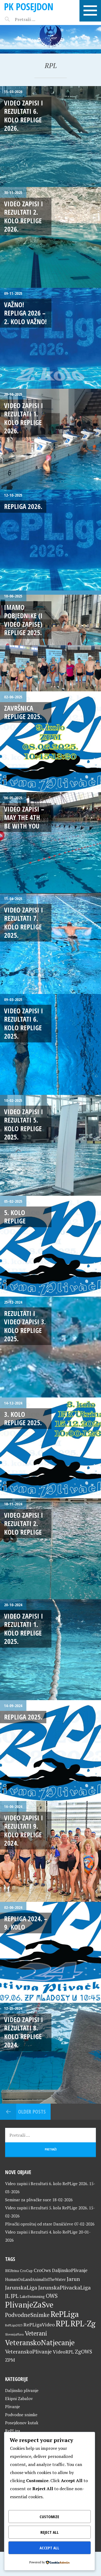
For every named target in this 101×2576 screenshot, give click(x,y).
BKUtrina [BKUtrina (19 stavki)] (12, 2271)
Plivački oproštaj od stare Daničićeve (39, 2224)
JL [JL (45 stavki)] (7, 2295)
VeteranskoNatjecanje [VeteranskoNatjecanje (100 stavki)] (40, 2342)
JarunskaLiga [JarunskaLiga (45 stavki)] (21, 2287)
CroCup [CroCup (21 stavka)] (26, 2270)
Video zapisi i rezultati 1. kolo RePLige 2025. (23, 1628)
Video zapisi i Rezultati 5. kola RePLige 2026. (46, 2207)
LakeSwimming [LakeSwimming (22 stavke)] (32, 2296)
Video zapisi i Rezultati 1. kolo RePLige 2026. (23, 418)
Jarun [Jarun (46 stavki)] (73, 2279)
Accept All (49, 2547)
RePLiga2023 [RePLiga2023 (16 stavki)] (13, 2325)
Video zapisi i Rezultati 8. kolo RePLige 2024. (23, 2032)
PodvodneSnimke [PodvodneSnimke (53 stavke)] (27, 2315)
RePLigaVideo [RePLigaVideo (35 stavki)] (39, 2324)
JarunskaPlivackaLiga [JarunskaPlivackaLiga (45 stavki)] (64, 2287)
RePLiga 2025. (23, 1716)
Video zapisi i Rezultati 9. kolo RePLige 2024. (23, 1830)
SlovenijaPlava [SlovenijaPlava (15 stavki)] (14, 2334)
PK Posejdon (28, 6)
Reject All (49, 2532)
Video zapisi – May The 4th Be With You (24, 817)
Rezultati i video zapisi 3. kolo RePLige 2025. (25, 1326)
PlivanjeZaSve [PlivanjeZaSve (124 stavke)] (29, 2304)
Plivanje (12, 2406)
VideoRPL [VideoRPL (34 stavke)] (63, 2352)
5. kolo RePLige (15, 1216)
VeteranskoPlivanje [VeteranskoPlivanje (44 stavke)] (28, 2351)
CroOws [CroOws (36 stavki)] (42, 2270)
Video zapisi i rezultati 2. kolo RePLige (23, 1523)
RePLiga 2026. (23, 506)
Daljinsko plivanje (22, 2390)
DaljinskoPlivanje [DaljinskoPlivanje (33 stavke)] (70, 2270)
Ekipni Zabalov (19, 2398)
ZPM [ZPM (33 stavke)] (10, 2360)
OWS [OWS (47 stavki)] (52, 2295)
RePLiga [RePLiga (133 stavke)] (65, 2314)
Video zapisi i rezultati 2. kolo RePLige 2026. (23, 216)
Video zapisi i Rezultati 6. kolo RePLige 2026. (23, 115)
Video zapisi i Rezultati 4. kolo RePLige (41, 2232)
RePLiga (12, 2430)
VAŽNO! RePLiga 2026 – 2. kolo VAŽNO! (25, 313)
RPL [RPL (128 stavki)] (62, 2323)
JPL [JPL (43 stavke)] (15, 2295)
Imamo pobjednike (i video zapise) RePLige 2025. (23, 620)
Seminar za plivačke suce (28, 2199)
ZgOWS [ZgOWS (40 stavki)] (83, 2351)
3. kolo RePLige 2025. (23, 1418)
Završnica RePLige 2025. (23, 712)
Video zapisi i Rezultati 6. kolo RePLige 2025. (23, 1023)
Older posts (32, 2111)
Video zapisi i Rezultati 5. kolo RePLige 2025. (23, 1124)
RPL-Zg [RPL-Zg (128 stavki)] (83, 2323)
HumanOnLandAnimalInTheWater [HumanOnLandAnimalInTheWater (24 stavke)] (35, 2279)
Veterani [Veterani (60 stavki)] (36, 2333)
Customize (49, 2516)
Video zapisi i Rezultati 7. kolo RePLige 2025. (23, 922)
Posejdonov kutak (21, 2422)
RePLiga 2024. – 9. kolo (25, 1922)
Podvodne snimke (21, 2414)
